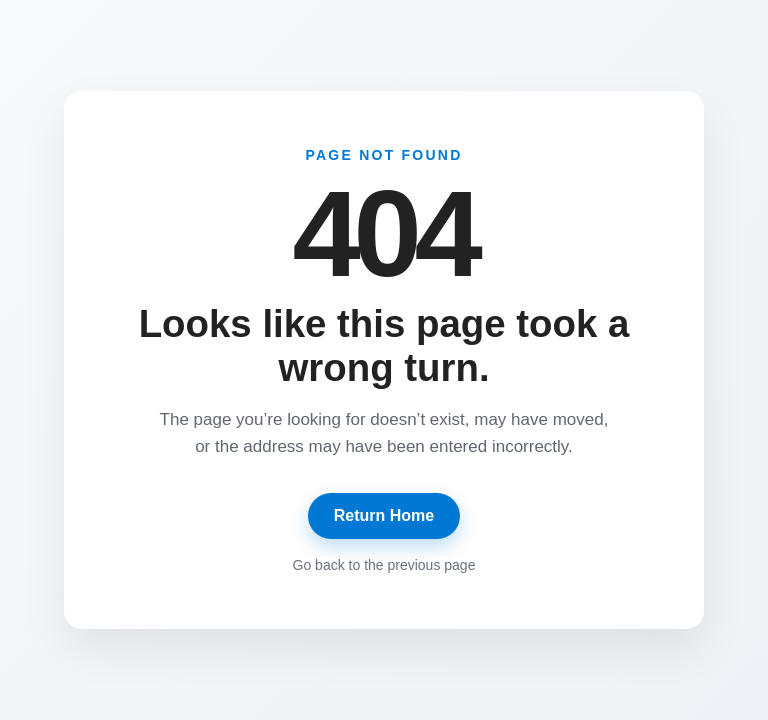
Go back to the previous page (384, 565)
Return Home (384, 515)
